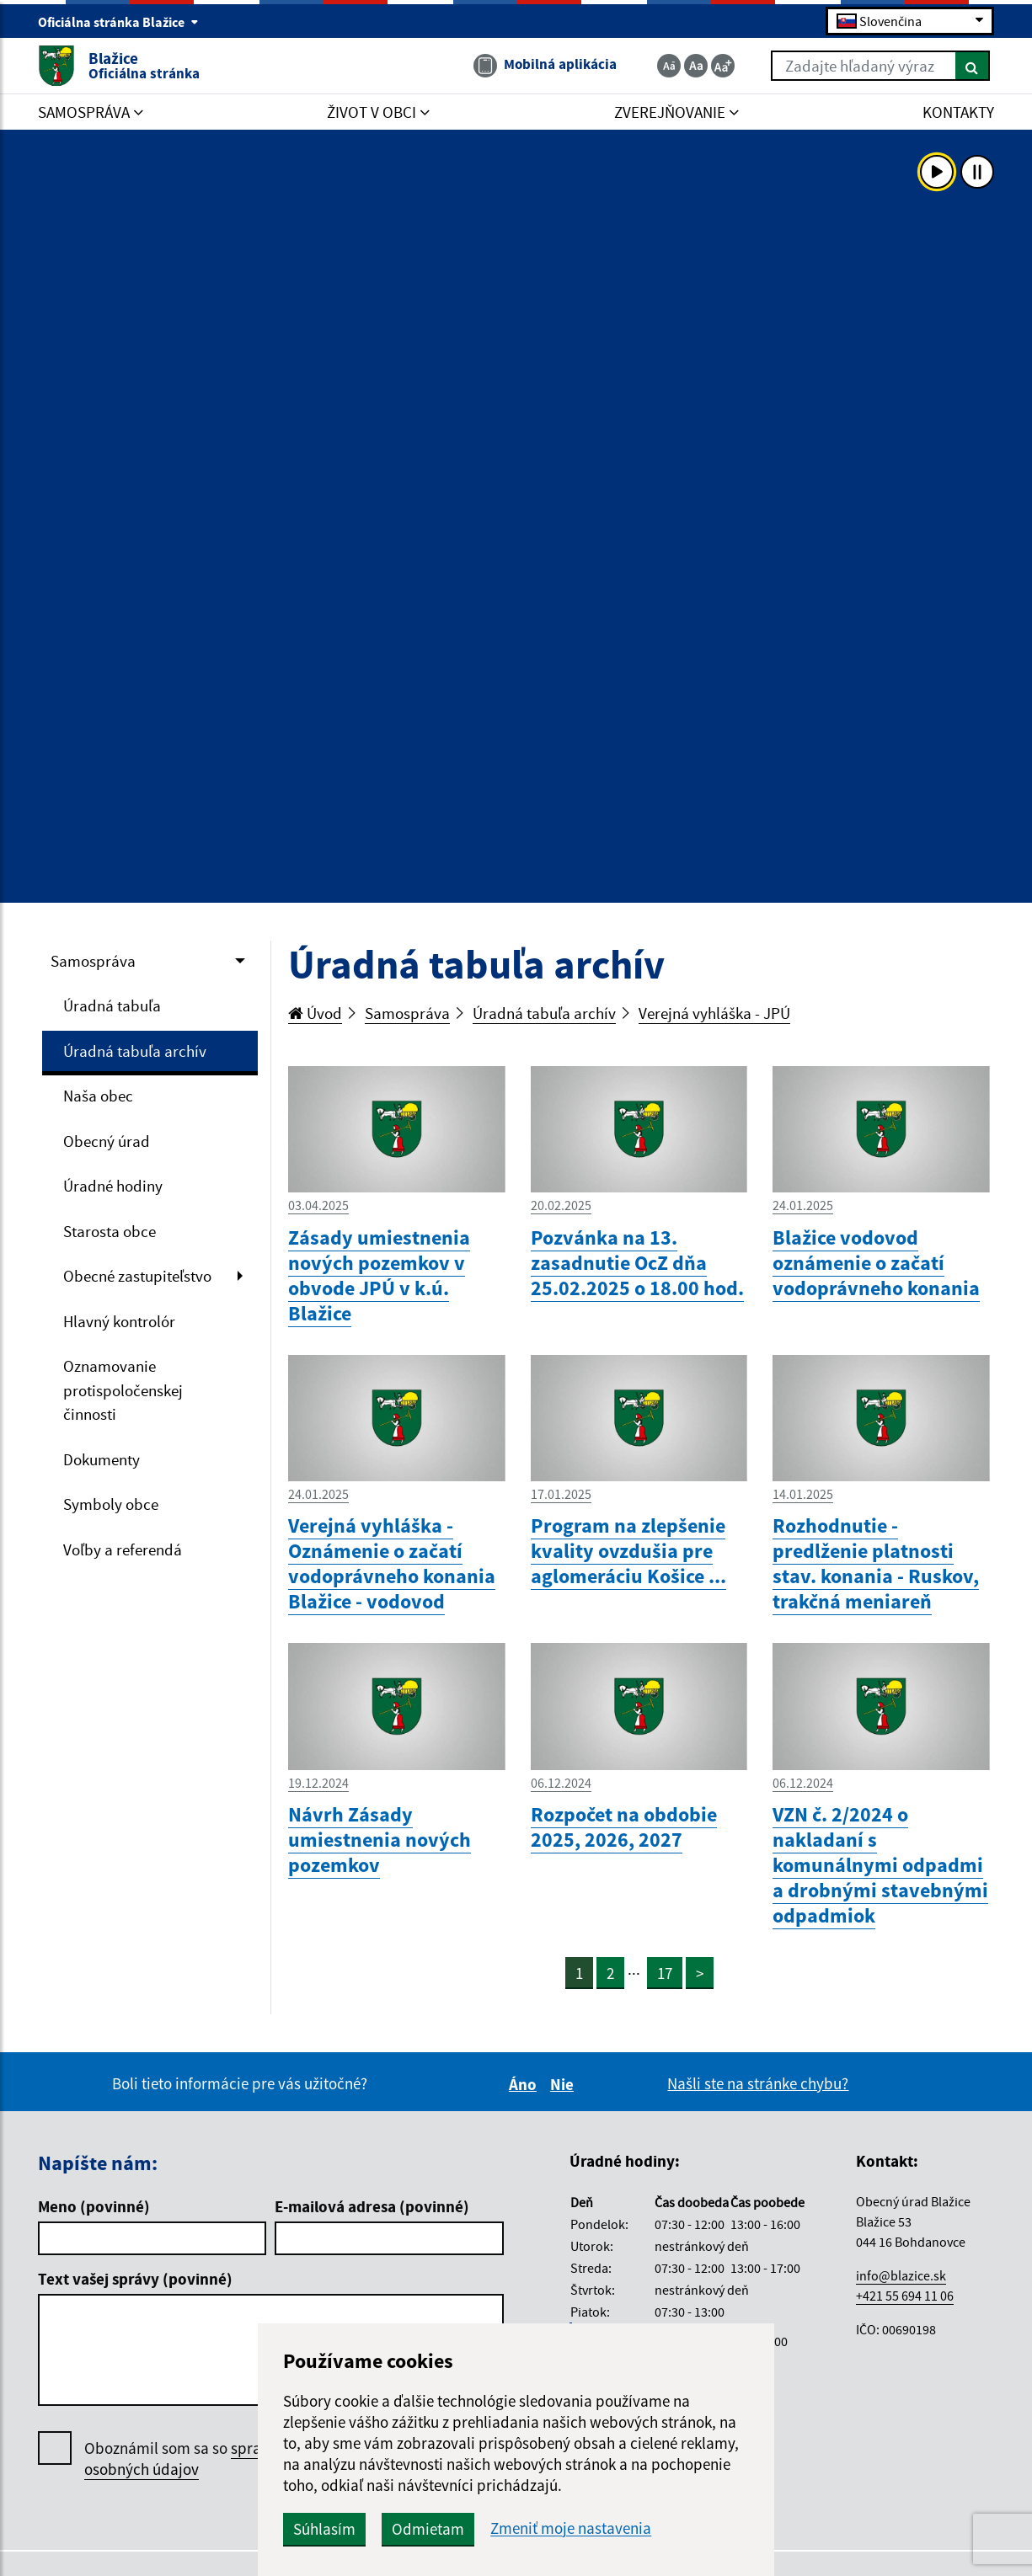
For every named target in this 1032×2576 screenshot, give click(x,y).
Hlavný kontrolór (119, 1321)
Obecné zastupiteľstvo (137, 1276)
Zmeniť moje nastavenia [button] (570, 2528)
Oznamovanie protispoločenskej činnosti (123, 1390)
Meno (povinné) (94, 2206)
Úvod (315, 1013)
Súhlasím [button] (324, 2529)
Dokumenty (101, 1459)
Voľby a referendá (122, 1549)
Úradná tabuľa (112, 1005)
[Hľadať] (972, 66)
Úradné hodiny (113, 1186)
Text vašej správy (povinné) (135, 2279)
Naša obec (98, 1095)
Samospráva (93, 961)
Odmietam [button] (428, 2529)
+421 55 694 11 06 (905, 2295)
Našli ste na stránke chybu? (757, 2083)
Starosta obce (109, 1231)
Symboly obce (110, 1504)
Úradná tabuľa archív (134, 1051)
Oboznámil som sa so (201, 2459)
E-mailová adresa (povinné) (372, 2206)
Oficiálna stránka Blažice (118, 21)
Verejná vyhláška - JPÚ (714, 1013)
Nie (564, 2084)
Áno (525, 2084)
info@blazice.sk (901, 2275)
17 (664, 1973)
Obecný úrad (106, 1141)
